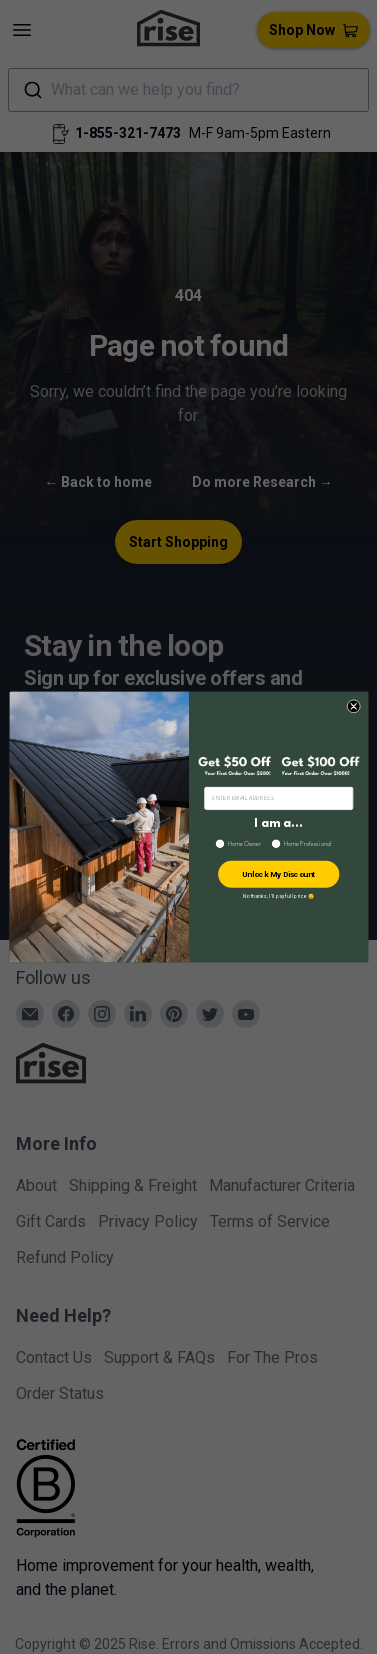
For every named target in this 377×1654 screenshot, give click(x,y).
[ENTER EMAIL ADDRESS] (278, 798)
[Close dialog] (352, 705)
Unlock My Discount (278, 873)
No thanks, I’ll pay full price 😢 (278, 896)
